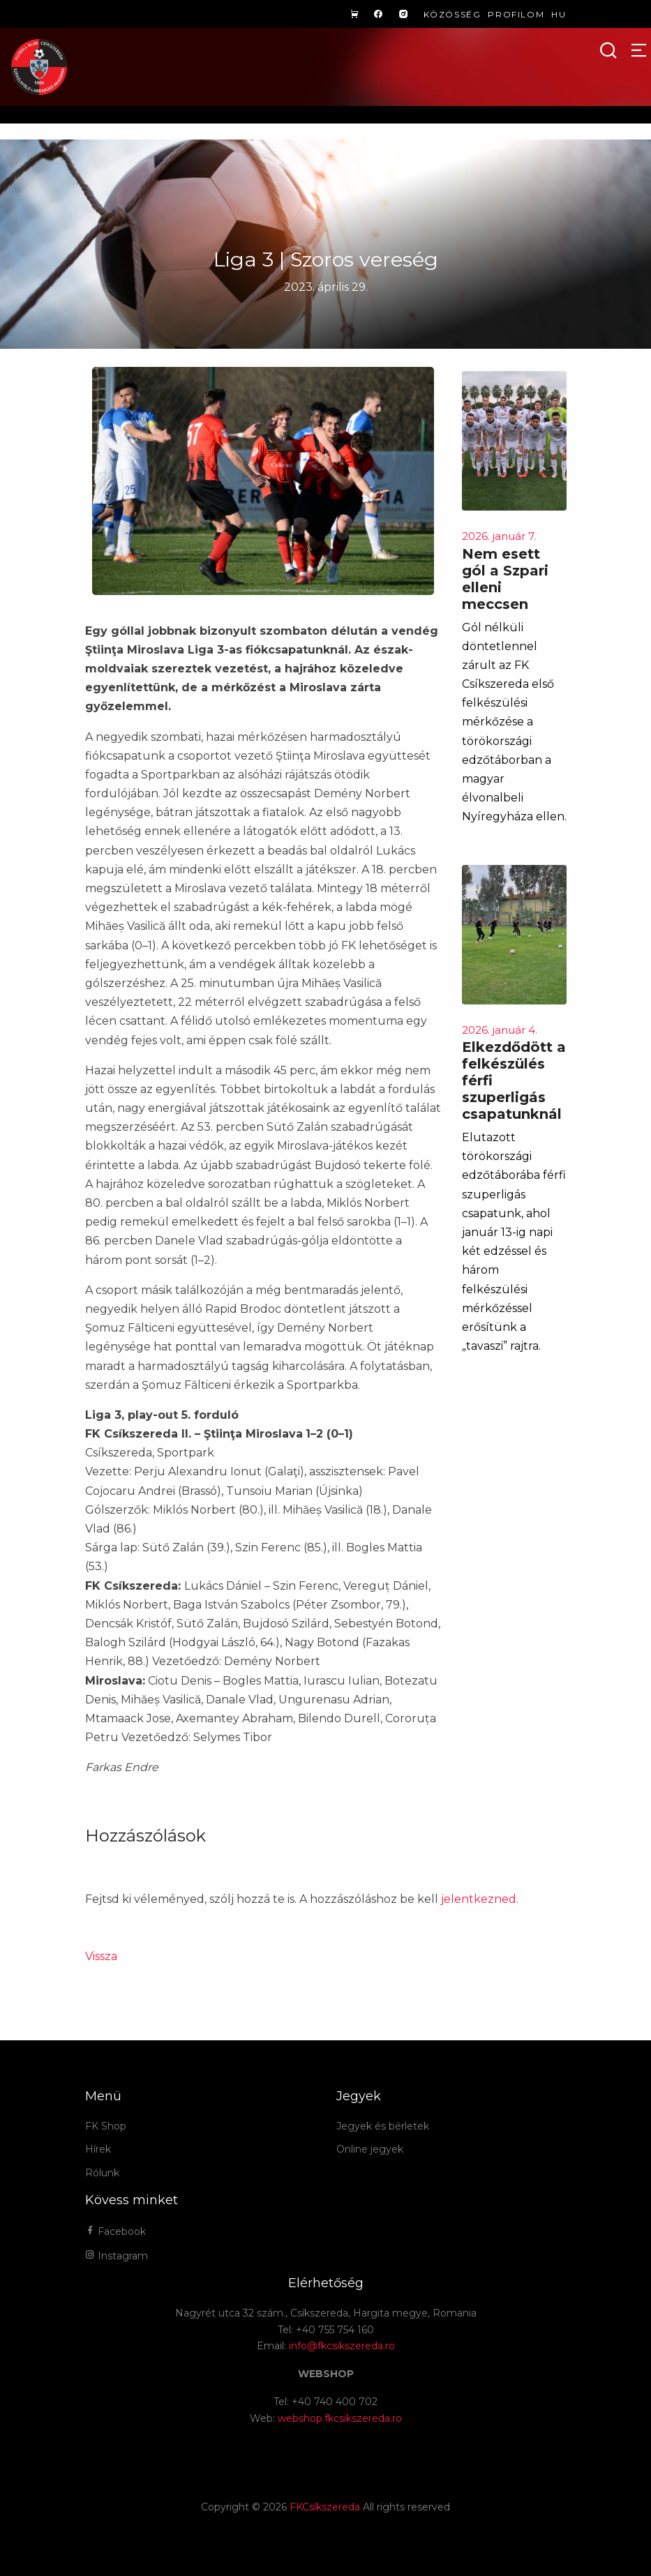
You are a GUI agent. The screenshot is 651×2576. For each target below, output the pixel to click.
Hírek (98, 2149)
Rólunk (102, 2173)
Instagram (116, 2256)
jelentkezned (478, 1899)
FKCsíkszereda (325, 2507)
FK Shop (105, 2126)
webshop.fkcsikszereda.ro (340, 2418)
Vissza (101, 1956)
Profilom (516, 14)
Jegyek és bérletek (382, 2126)
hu (558, 14)
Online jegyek (369, 2149)
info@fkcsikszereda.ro (342, 2346)
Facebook (115, 2231)
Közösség (452, 14)
